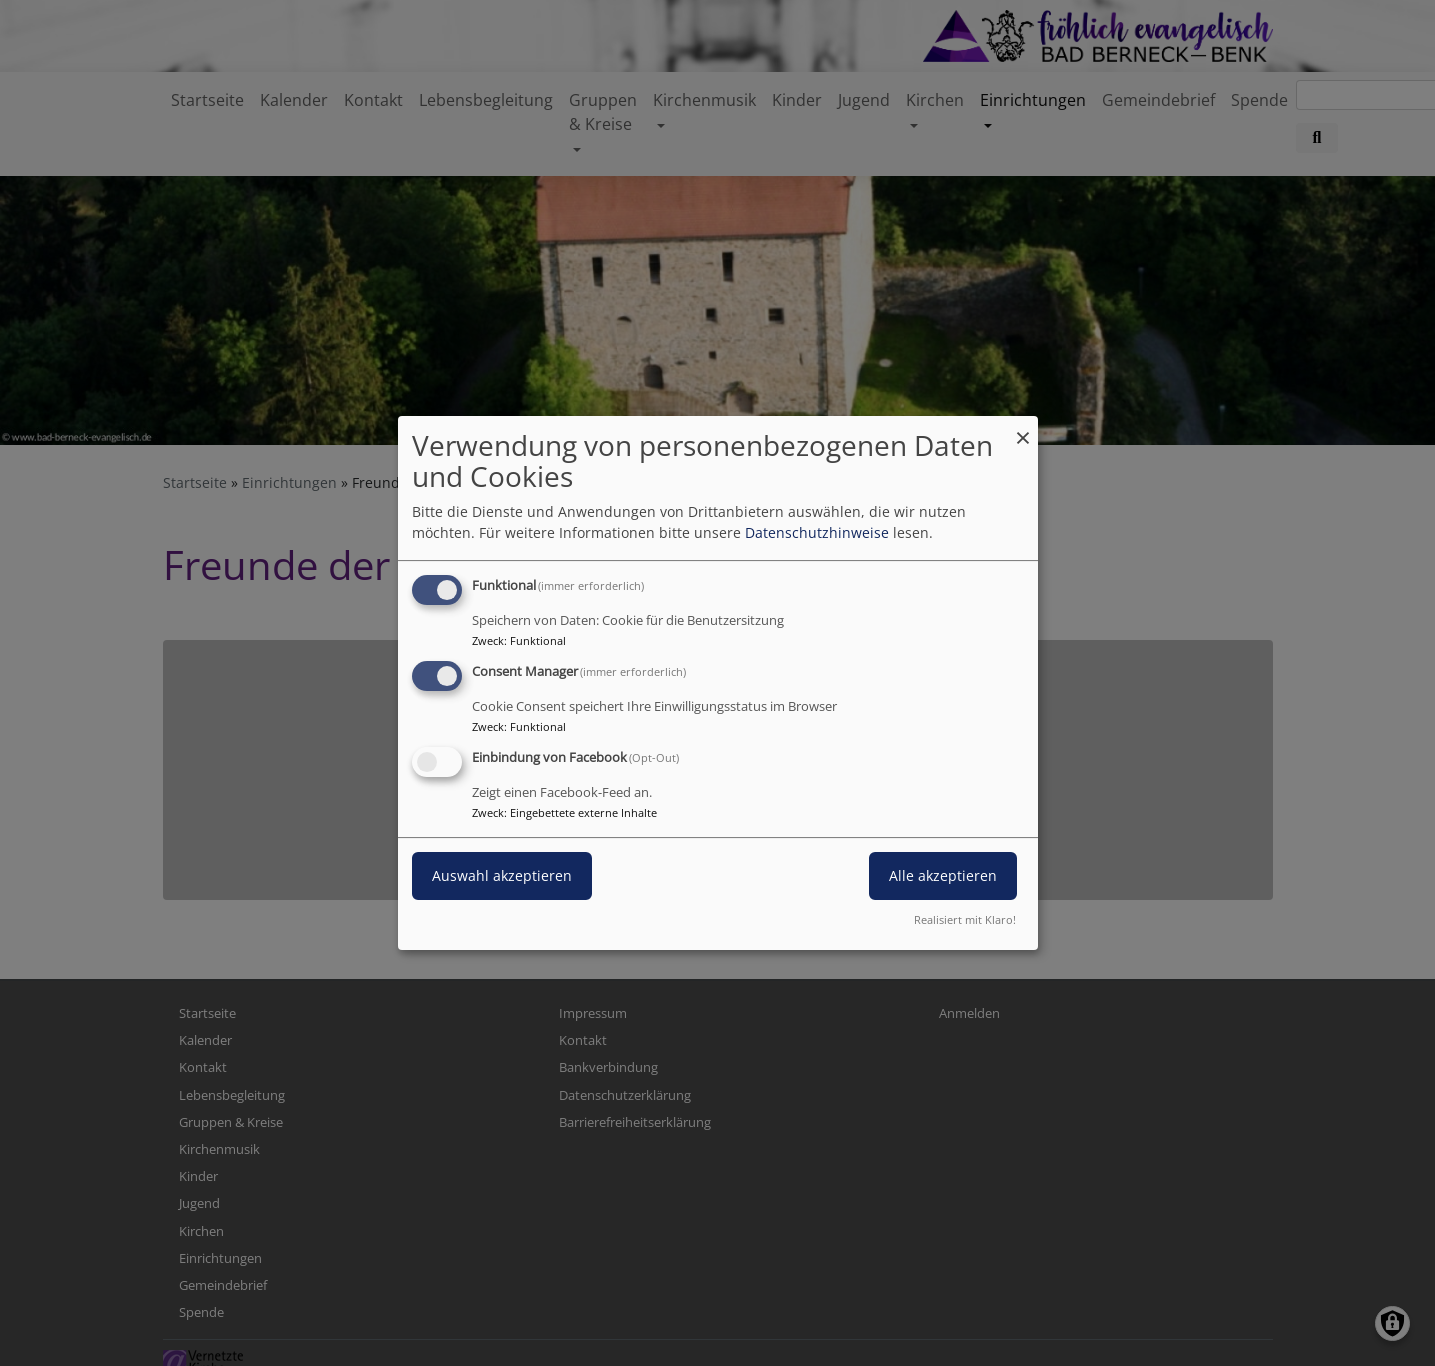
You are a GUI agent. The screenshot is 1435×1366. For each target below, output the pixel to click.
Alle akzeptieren (943, 875)
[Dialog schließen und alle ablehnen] (1023, 428)
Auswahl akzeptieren (502, 875)
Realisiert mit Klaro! (965, 919)
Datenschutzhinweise (817, 532)
